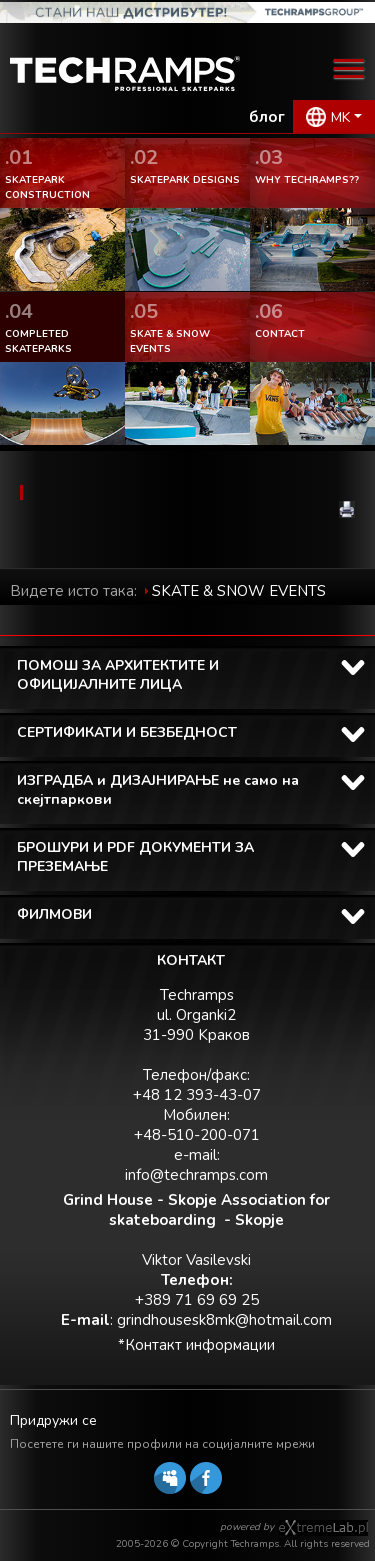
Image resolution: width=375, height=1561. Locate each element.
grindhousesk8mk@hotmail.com (224, 1320)
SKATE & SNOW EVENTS (239, 591)
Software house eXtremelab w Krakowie (323, 1528)
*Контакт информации (196, 1345)
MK (340, 117)
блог (267, 117)
